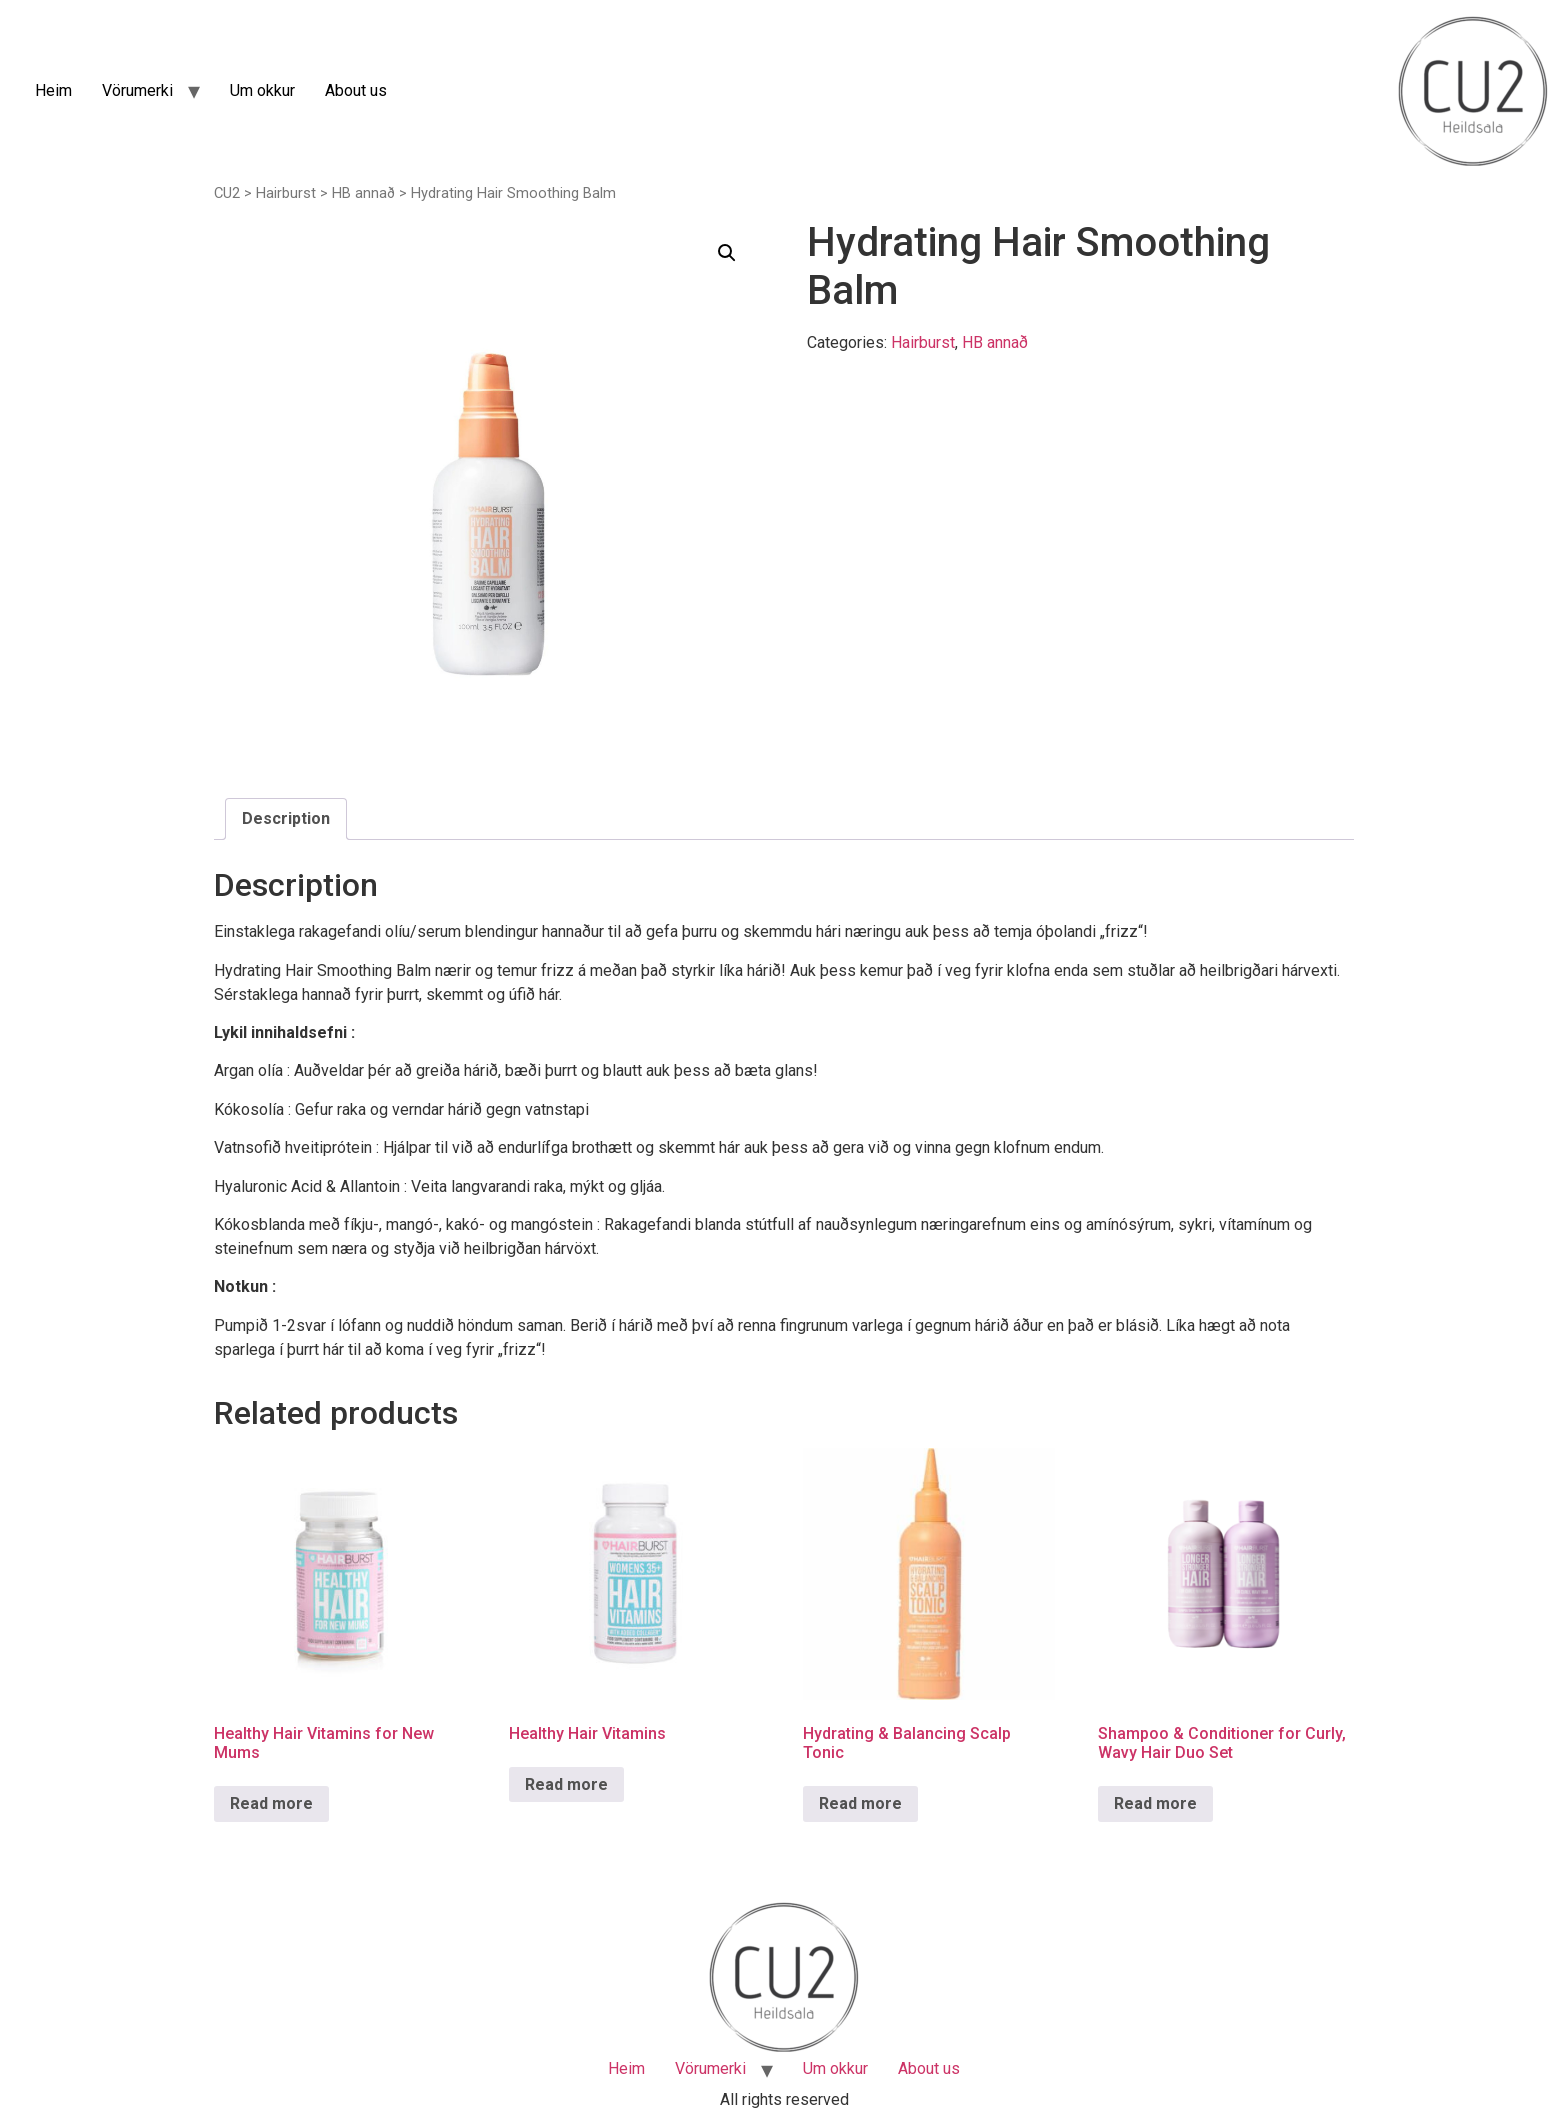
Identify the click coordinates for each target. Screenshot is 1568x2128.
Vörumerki (137, 90)
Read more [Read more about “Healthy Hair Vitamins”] (566, 1784)
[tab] (286, 819)
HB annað (363, 193)
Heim (53, 90)
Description (286, 818)
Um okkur (262, 90)
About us (356, 90)
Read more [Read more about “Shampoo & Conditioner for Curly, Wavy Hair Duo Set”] (1155, 1803)
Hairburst (286, 193)
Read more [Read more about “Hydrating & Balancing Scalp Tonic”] (860, 1803)
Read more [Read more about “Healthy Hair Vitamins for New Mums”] (271, 1803)
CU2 (227, 193)
